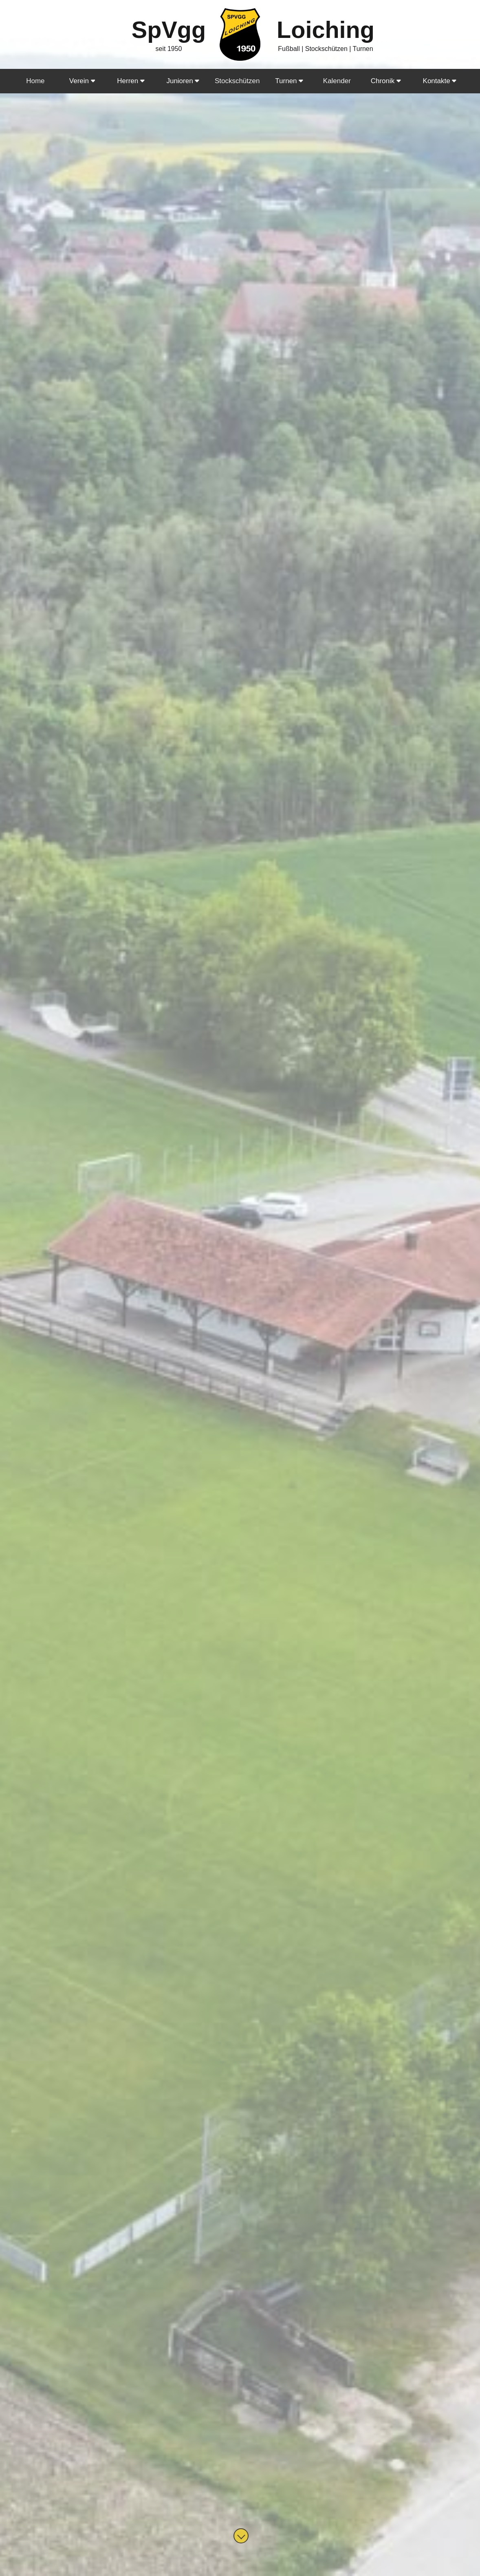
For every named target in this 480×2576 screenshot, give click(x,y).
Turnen (289, 81)
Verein (82, 81)
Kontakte (439, 81)
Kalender (337, 81)
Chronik (386, 81)
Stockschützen (237, 81)
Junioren (182, 81)
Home (35, 81)
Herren (130, 81)
